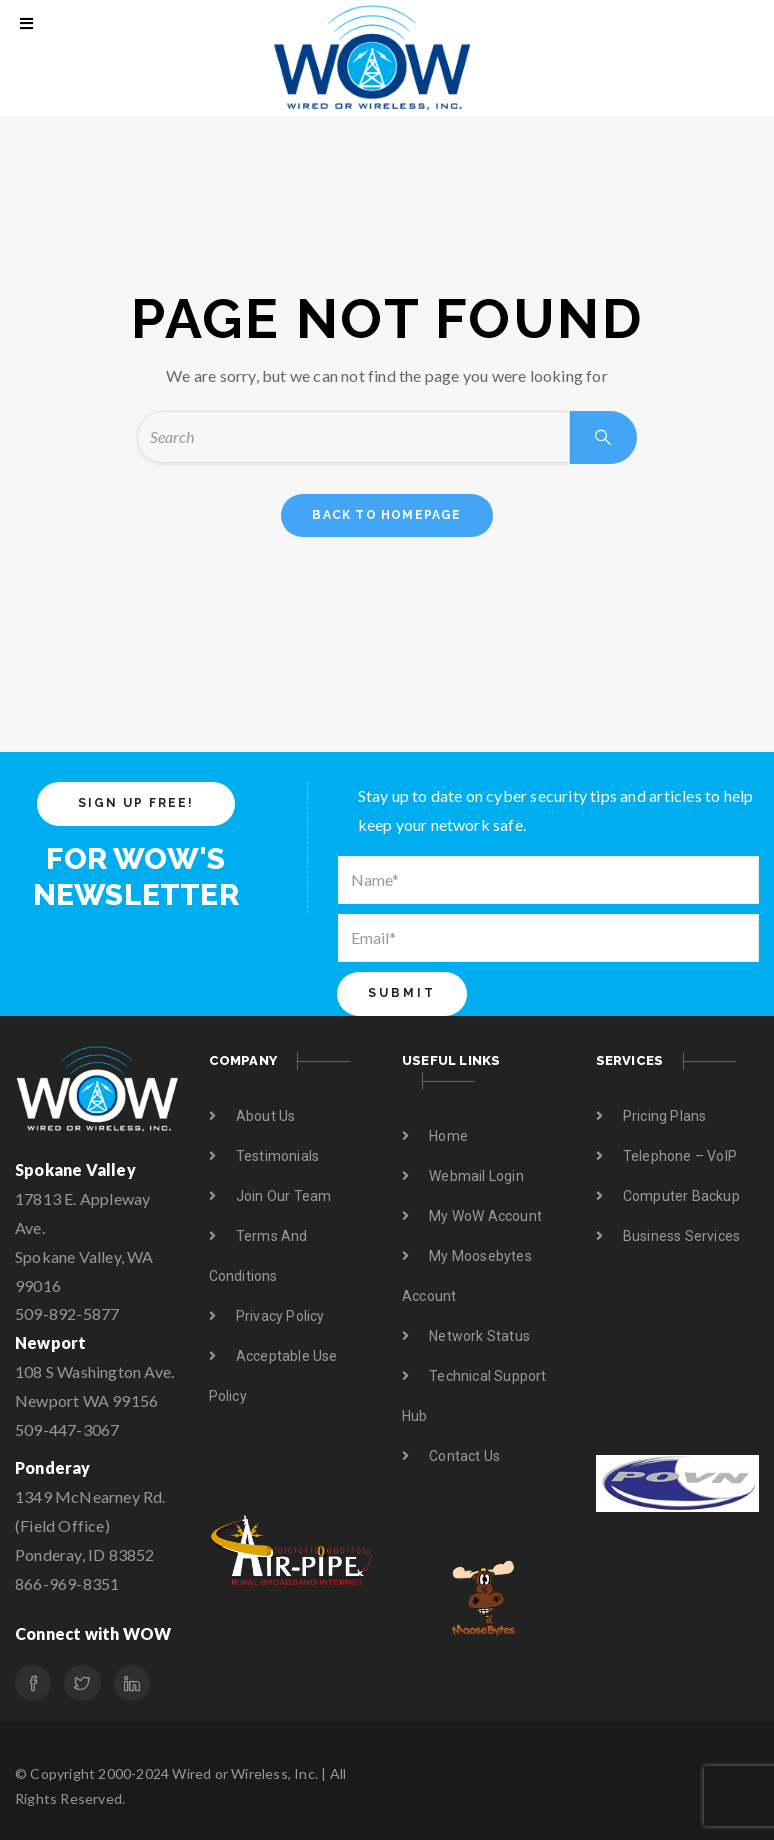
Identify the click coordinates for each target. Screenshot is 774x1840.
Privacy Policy (280, 1316)
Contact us (464, 1456)
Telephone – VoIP (680, 1156)
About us (266, 1116)
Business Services (681, 1236)
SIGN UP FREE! (136, 803)
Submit (402, 993)
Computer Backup (681, 1196)
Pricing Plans (665, 1116)
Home (448, 1136)
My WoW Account (485, 1216)
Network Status (479, 1336)
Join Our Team (284, 1196)
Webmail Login (476, 1176)
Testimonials (277, 1156)
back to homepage (386, 515)
